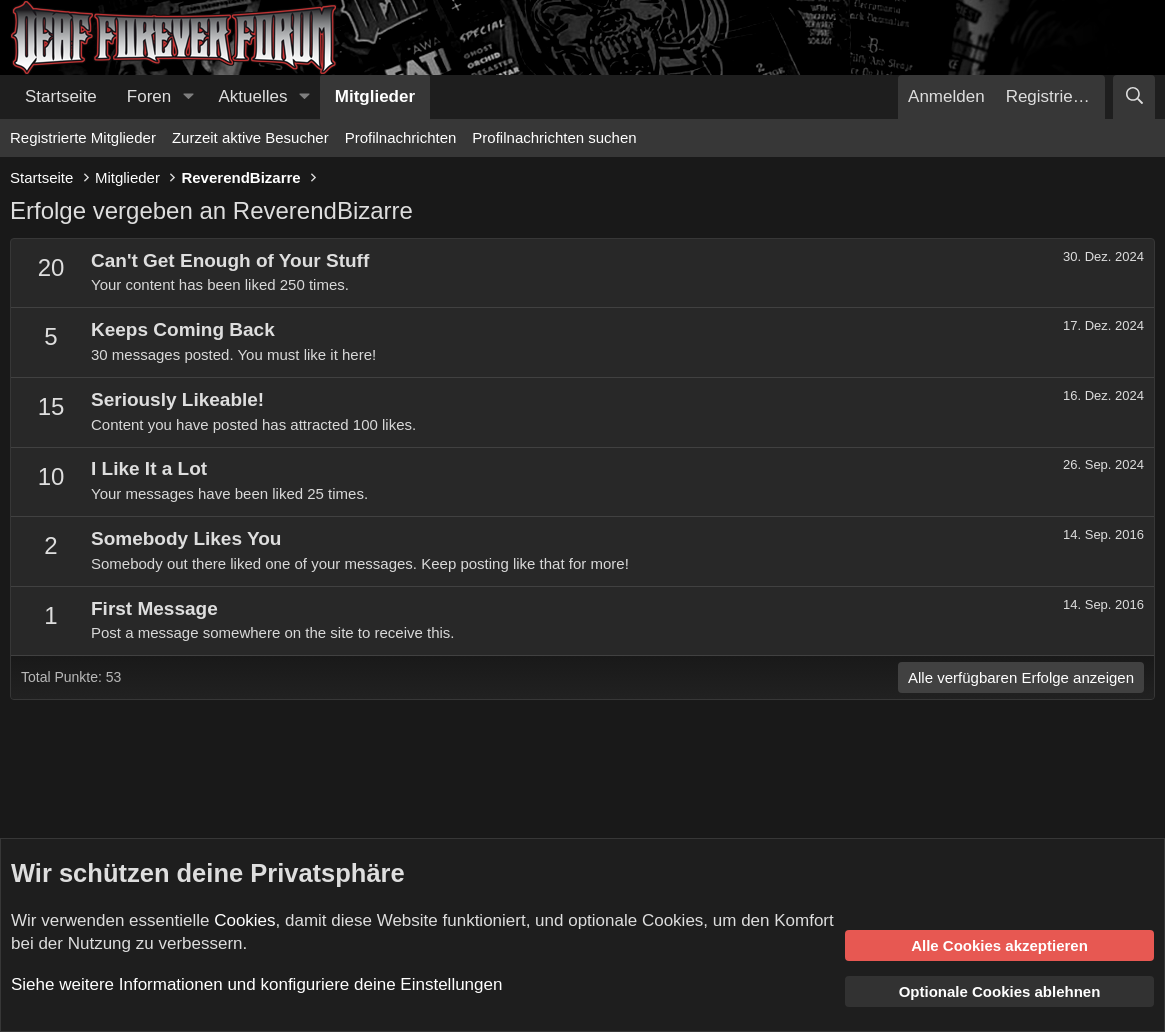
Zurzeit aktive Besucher (250, 137)
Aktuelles (253, 96)
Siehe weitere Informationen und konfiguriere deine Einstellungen (256, 984)
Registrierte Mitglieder (83, 137)
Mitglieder (375, 96)
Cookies (244, 920)
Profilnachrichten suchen (554, 137)
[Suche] (1134, 97)
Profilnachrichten (401, 137)
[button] (188, 97)
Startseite (61, 96)
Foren (149, 96)
